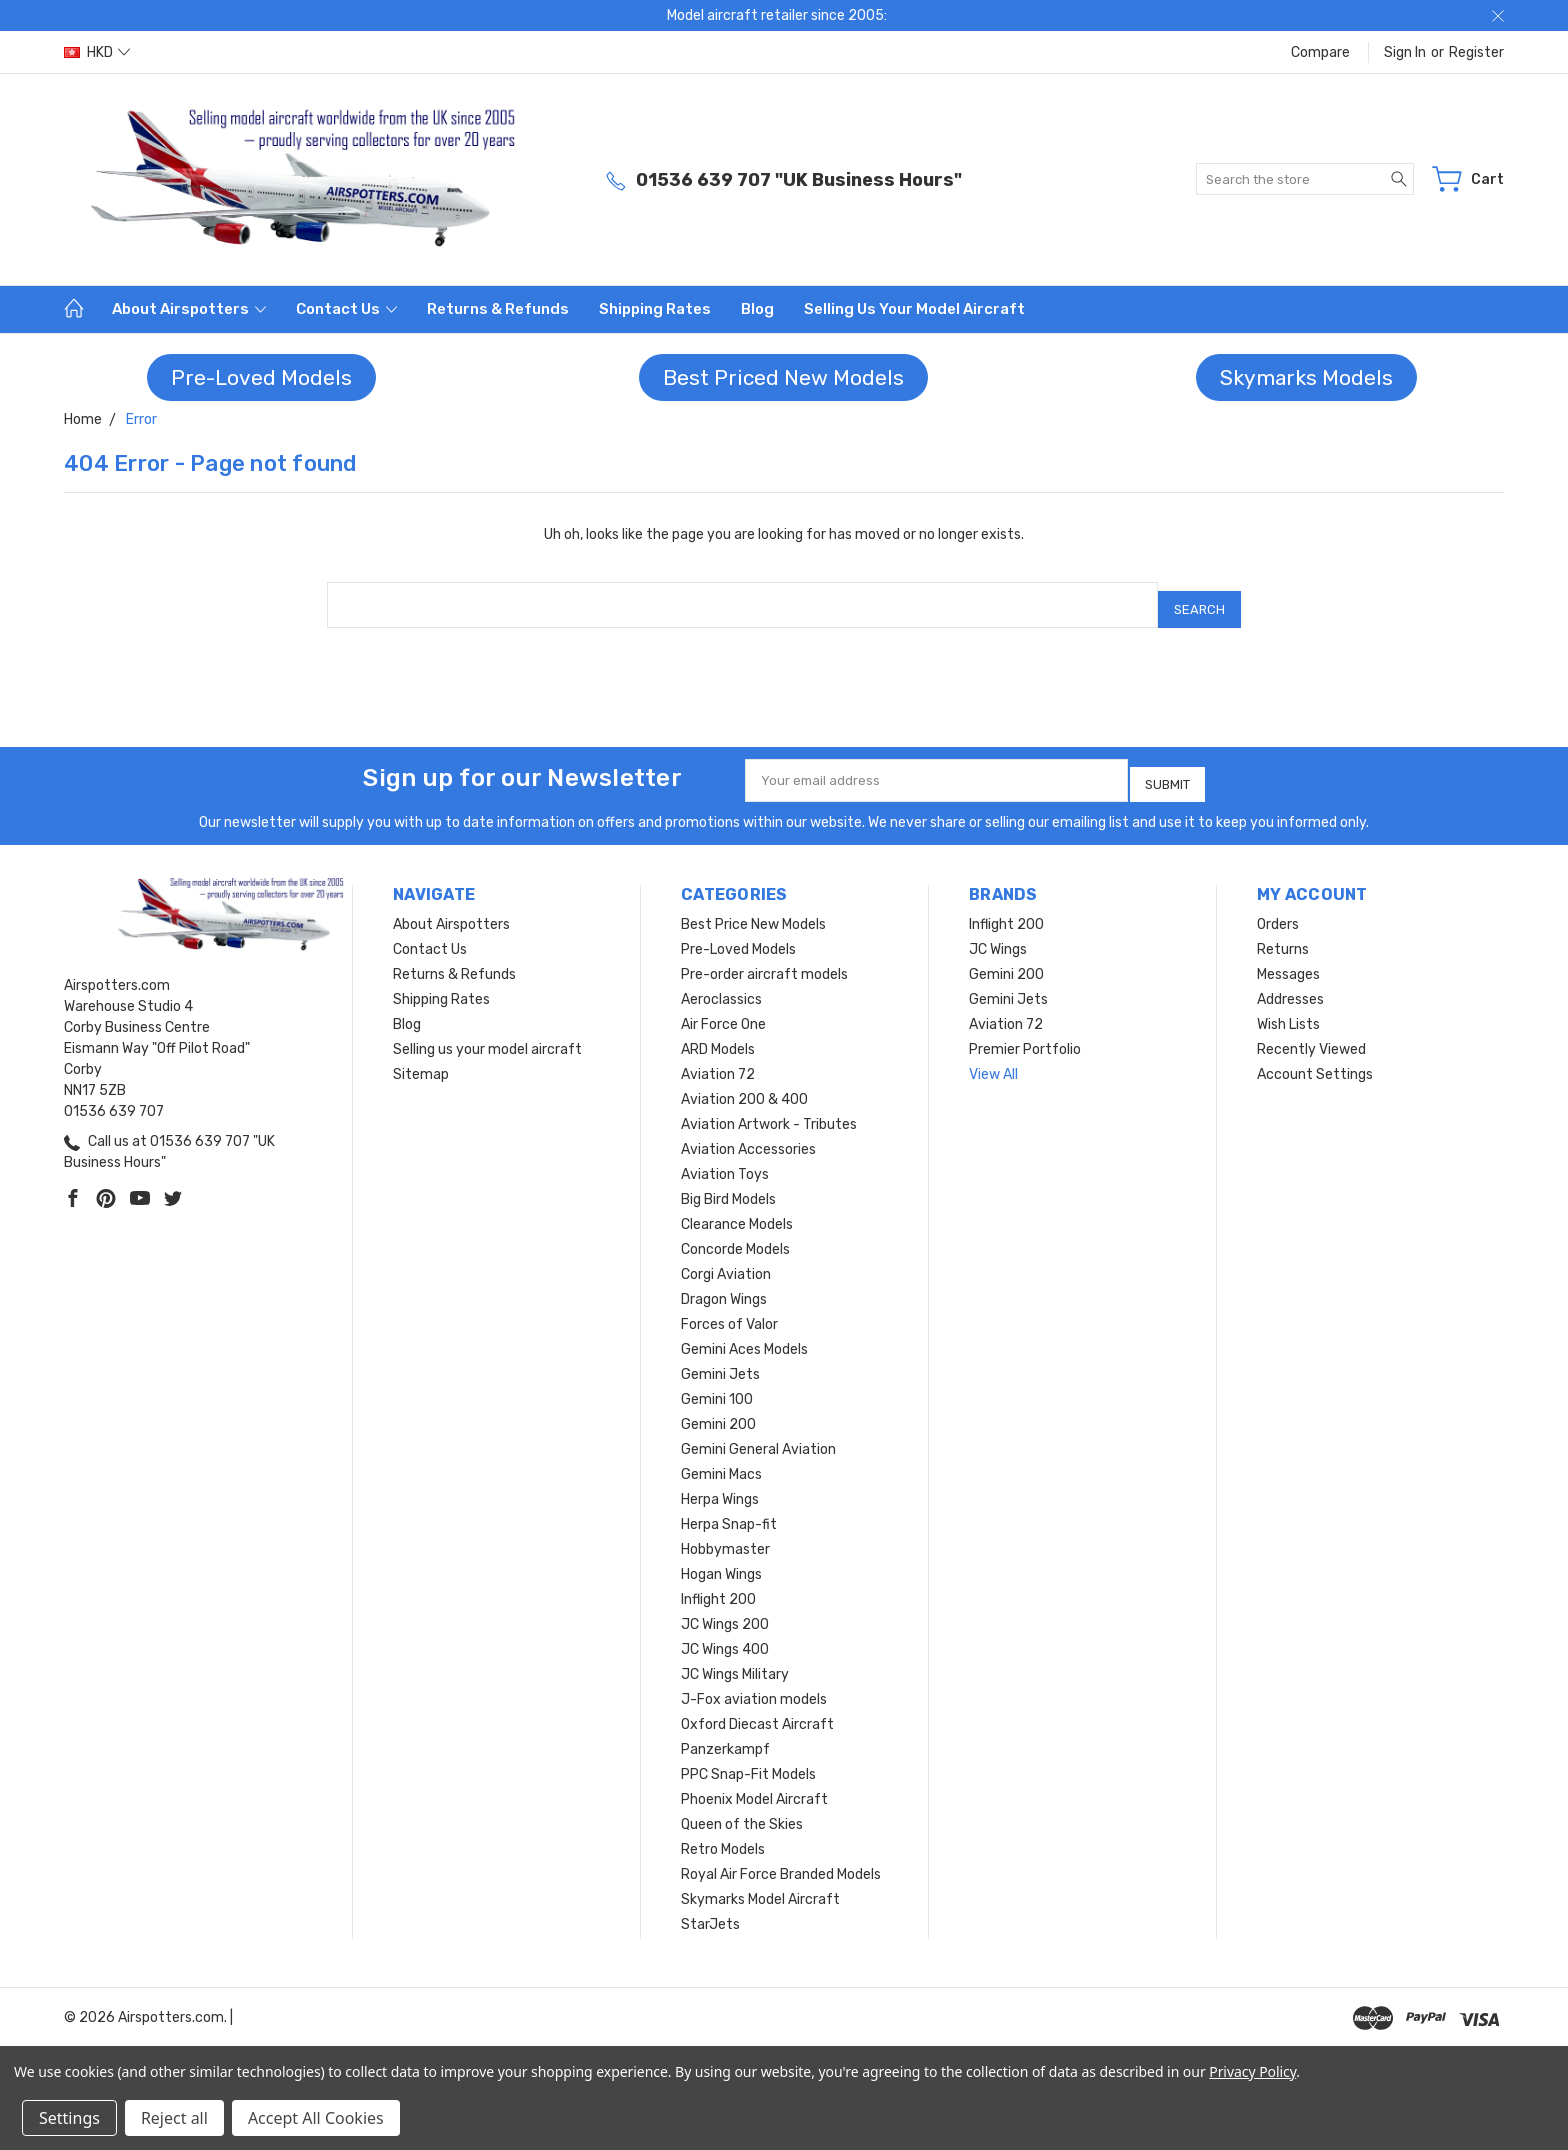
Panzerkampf (725, 1734)
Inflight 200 (718, 1584)
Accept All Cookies (316, 2118)
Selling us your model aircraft (914, 309)
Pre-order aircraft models (764, 959)
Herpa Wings (720, 1484)
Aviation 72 (718, 1059)
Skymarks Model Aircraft (760, 1884)
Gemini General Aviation (758, 1434)
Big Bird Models (728, 1184)
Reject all (174, 2118)
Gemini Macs (721, 1459)
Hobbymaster (725, 1534)
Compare (1320, 52)
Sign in (1405, 52)
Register (1476, 52)
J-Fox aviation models (754, 1684)
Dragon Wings (724, 1284)
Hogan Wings (721, 1559)
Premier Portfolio (1025, 1034)
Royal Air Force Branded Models (781, 1859)
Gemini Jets (720, 1359)
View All (993, 1059)
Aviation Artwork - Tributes (769, 1109)
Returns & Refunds (498, 309)
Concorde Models (735, 1234)
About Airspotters (189, 309)
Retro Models (723, 1834)
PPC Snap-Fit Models (748, 1759)
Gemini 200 (718, 1409)
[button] (261, 378)
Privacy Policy (1252, 2071)
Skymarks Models (1306, 377)
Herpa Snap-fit (729, 1509)
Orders (1278, 909)
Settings (69, 2118)
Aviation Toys (725, 1159)
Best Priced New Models (783, 377)
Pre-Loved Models (261, 377)
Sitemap (421, 1059)
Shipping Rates (655, 309)
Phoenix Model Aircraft (754, 1784)
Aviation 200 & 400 (744, 1084)
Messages (1288, 959)
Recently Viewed (1311, 1034)
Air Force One (723, 1009)
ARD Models (718, 1034)
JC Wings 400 (725, 1634)
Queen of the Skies (742, 1809)
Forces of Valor (729, 1309)
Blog (757, 309)
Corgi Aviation (726, 1259)
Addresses (1290, 984)
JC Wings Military (735, 1659)
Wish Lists (1288, 1009)
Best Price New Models (753, 909)
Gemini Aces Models (744, 1334)
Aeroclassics (721, 984)
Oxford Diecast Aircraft (757, 1709)
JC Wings (998, 934)
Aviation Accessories (748, 1134)
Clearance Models (737, 1209)
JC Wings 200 (725, 1609)
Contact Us (346, 309)
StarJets (710, 1909)
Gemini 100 (717, 1384)
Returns (1283, 934)
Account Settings (1315, 1059)
